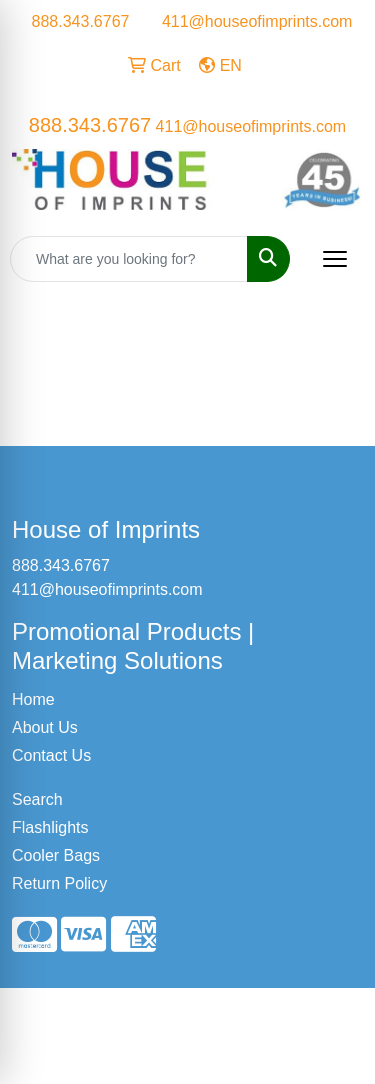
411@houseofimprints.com (257, 21)
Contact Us (51, 755)
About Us (45, 727)
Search (37, 799)
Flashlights (50, 827)
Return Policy (59, 883)
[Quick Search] (129, 259)
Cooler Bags (56, 855)
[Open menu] (335, 259)
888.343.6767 (81, 21)
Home (33, 699)
